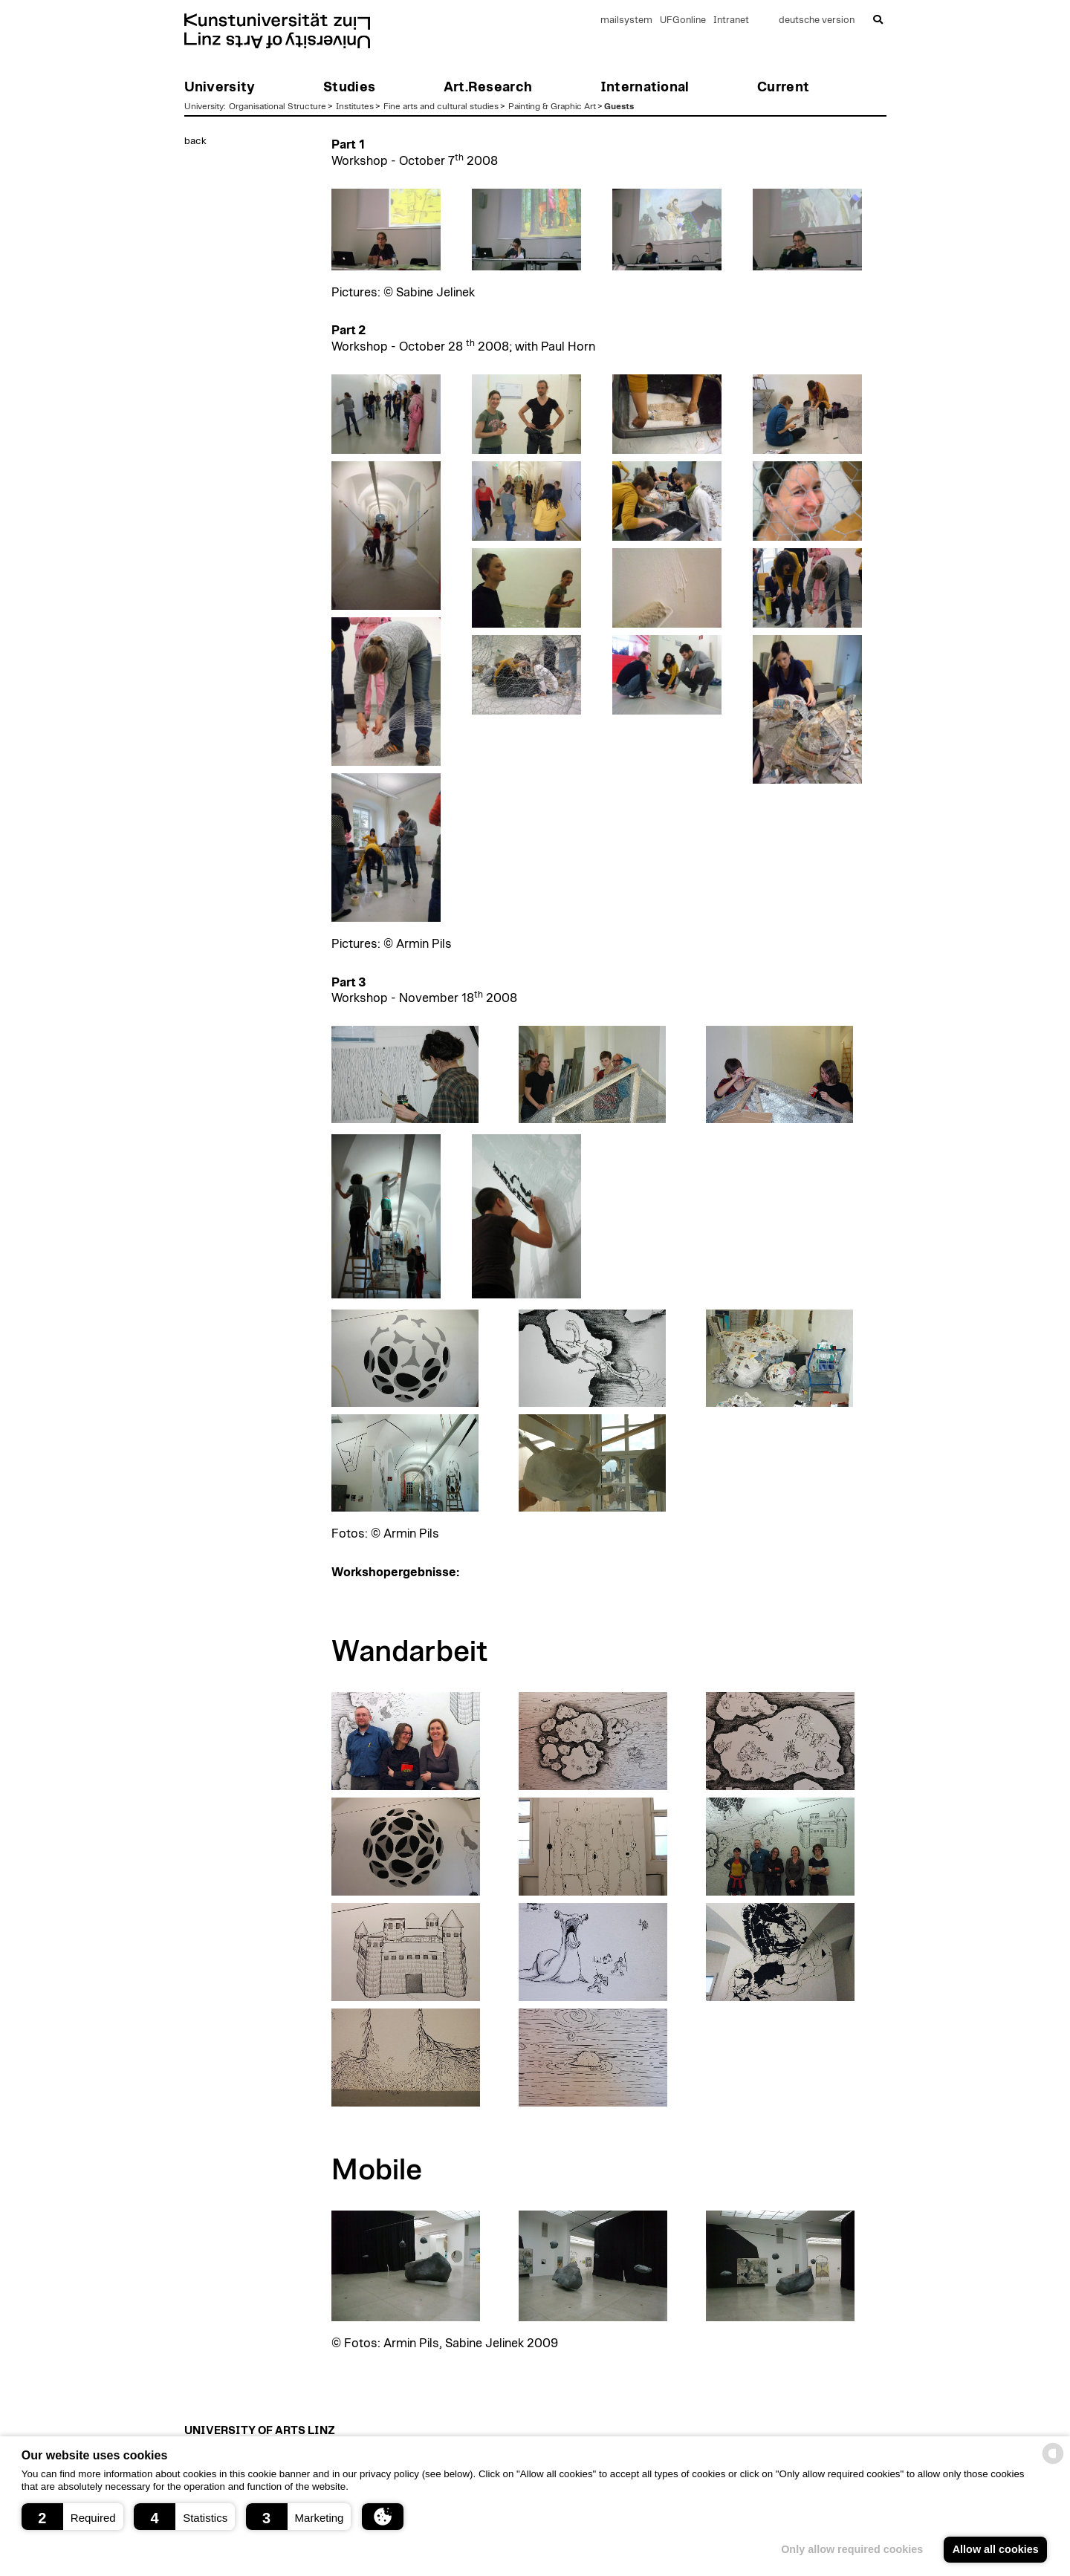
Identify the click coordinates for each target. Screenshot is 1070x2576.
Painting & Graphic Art (552, 106)
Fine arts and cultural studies (441, 106)
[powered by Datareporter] (1053, 2463)
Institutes (355, 106)
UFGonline (683, 20)
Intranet (731, 20)
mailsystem (626, 20)
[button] (72, 2516)
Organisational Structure (277, 106)
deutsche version (817, 20)
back (195, 141)
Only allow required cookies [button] (852, 2549)
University (204, 106)
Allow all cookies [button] (996, 2549)
